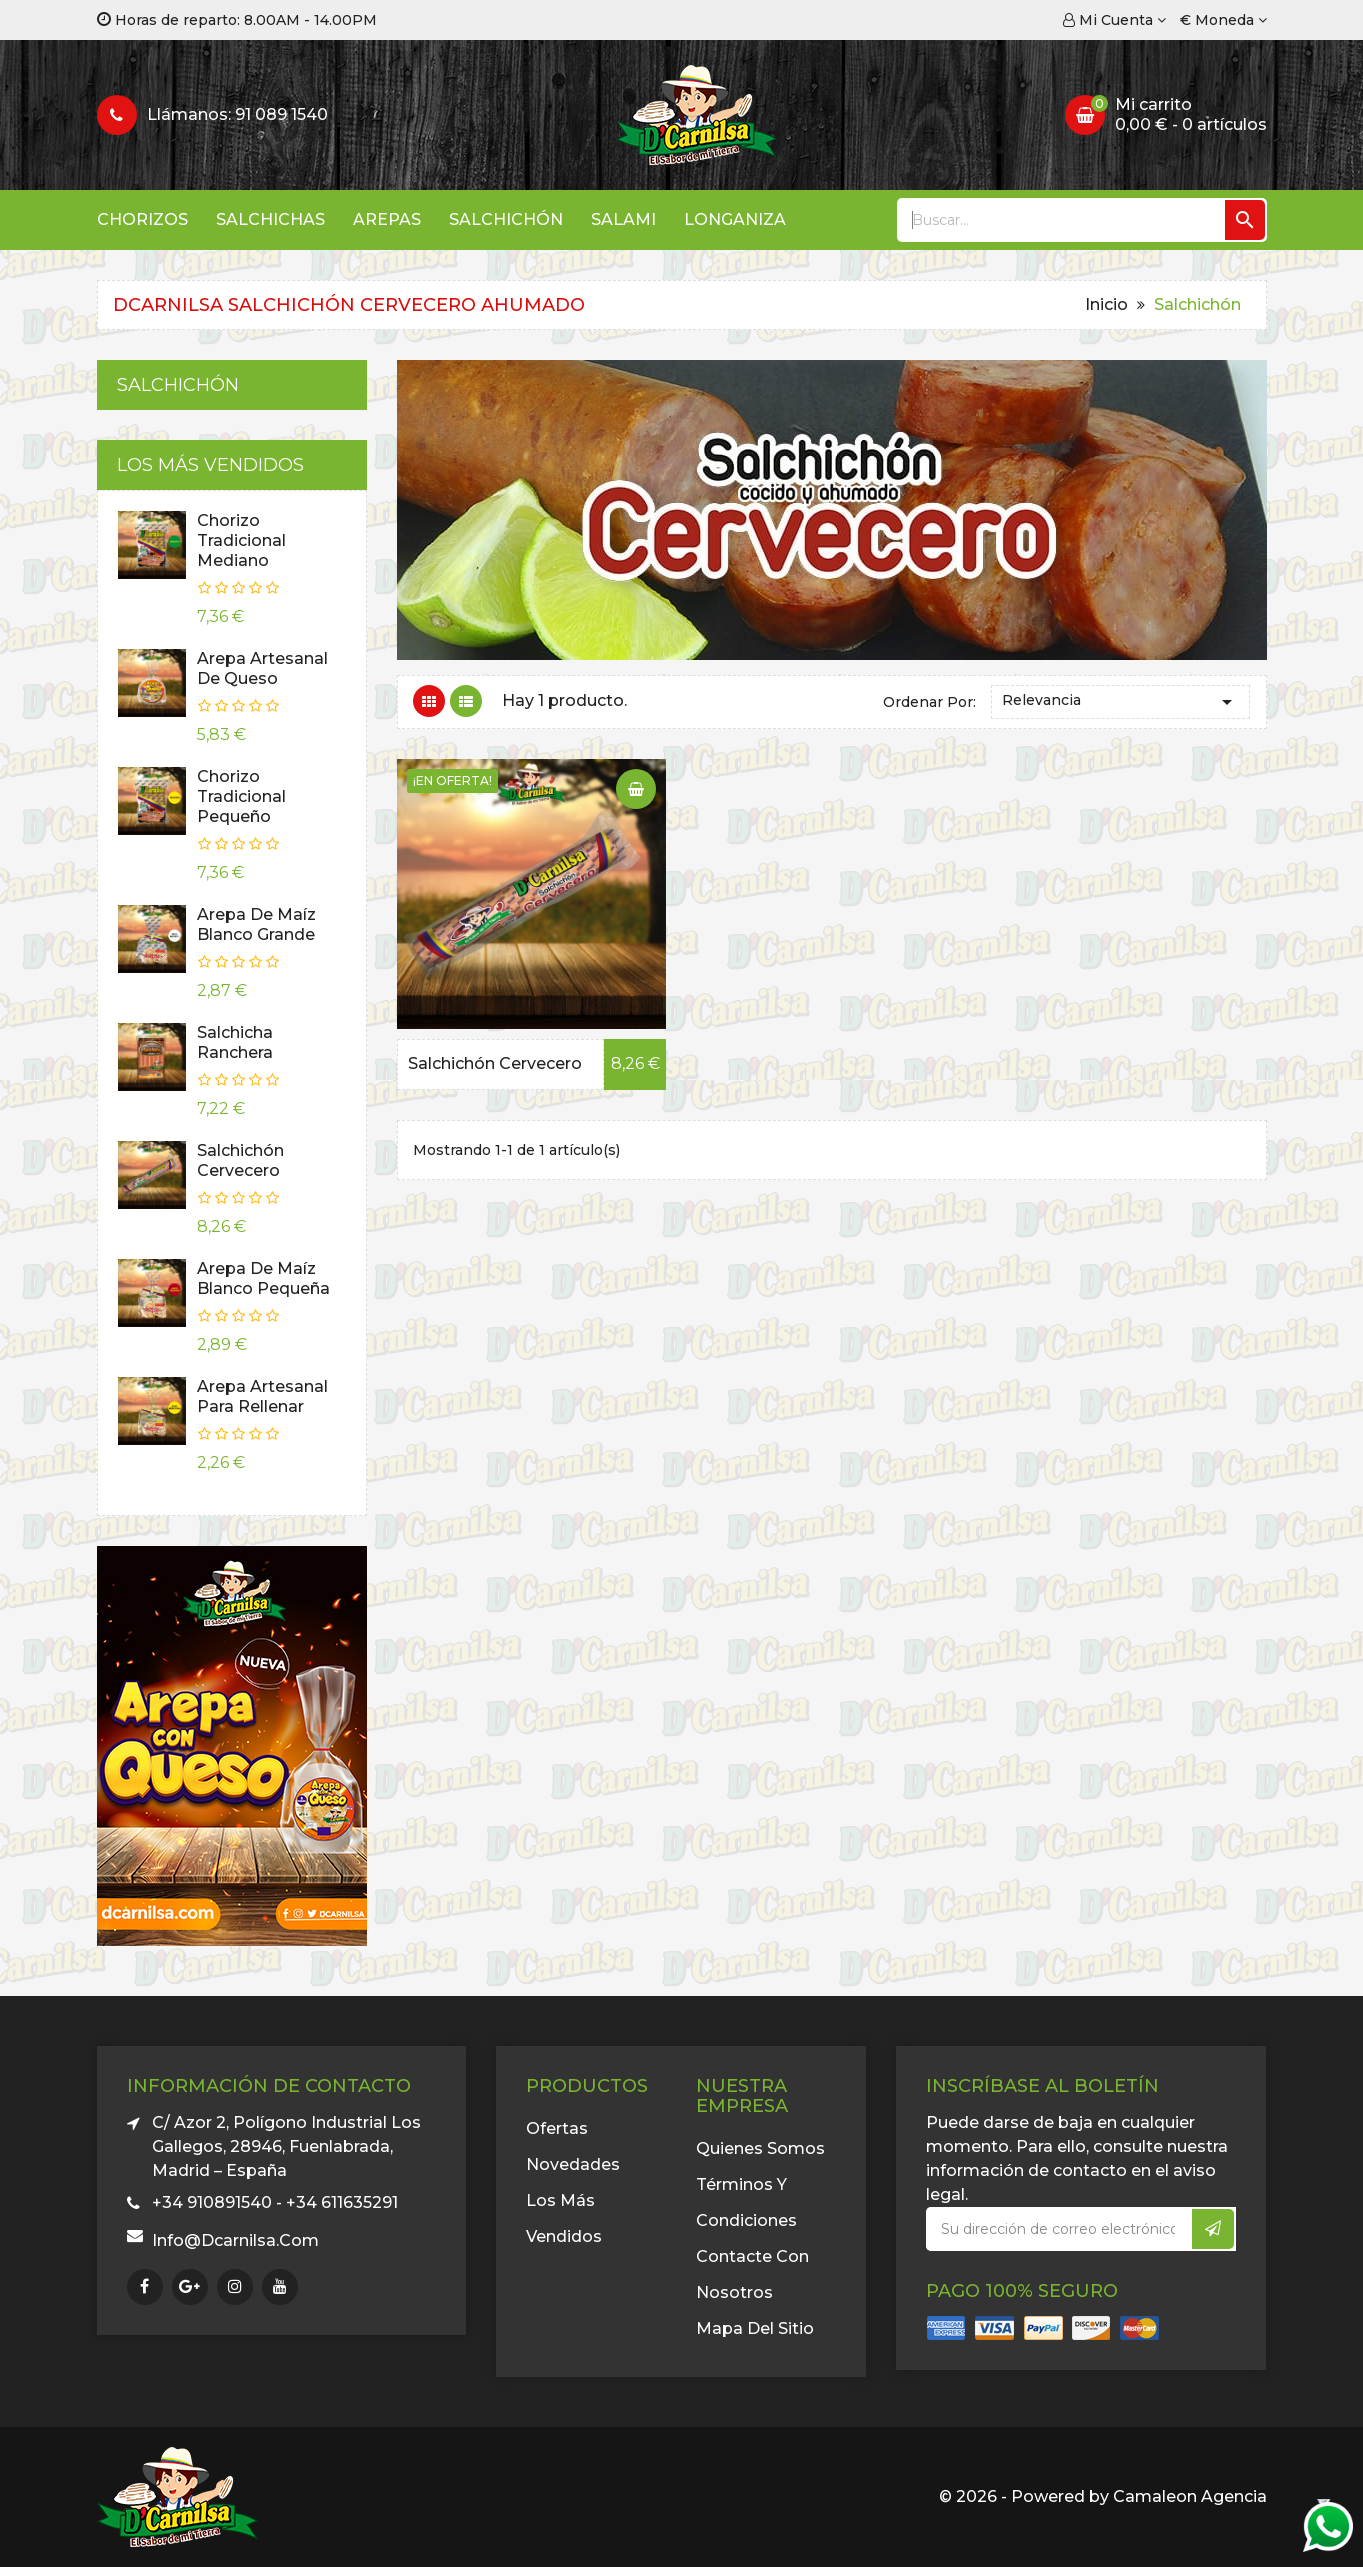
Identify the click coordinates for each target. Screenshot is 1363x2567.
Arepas (387, 219)
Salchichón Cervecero (240, 1160)
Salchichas (270, 219)
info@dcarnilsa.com (235, 2240)
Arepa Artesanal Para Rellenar (262, 1396)
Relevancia (1120, 702)
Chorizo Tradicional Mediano (241, 540)
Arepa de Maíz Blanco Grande (256, 924)
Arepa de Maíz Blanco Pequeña (263, 1278)
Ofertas (557, 2128)
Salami (623, 219)
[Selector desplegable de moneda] (1223, 20)
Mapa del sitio (755, 2328)
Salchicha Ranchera (235, 1042)
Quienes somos (760, 2148)
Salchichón (506, 219)
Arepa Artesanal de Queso (262, 668)
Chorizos (142, 219)
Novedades (573, 2164)
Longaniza (735, 219)
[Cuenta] (1114, 20)
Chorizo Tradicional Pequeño (241, 796)
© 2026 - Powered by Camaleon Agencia (1103, 2496)
